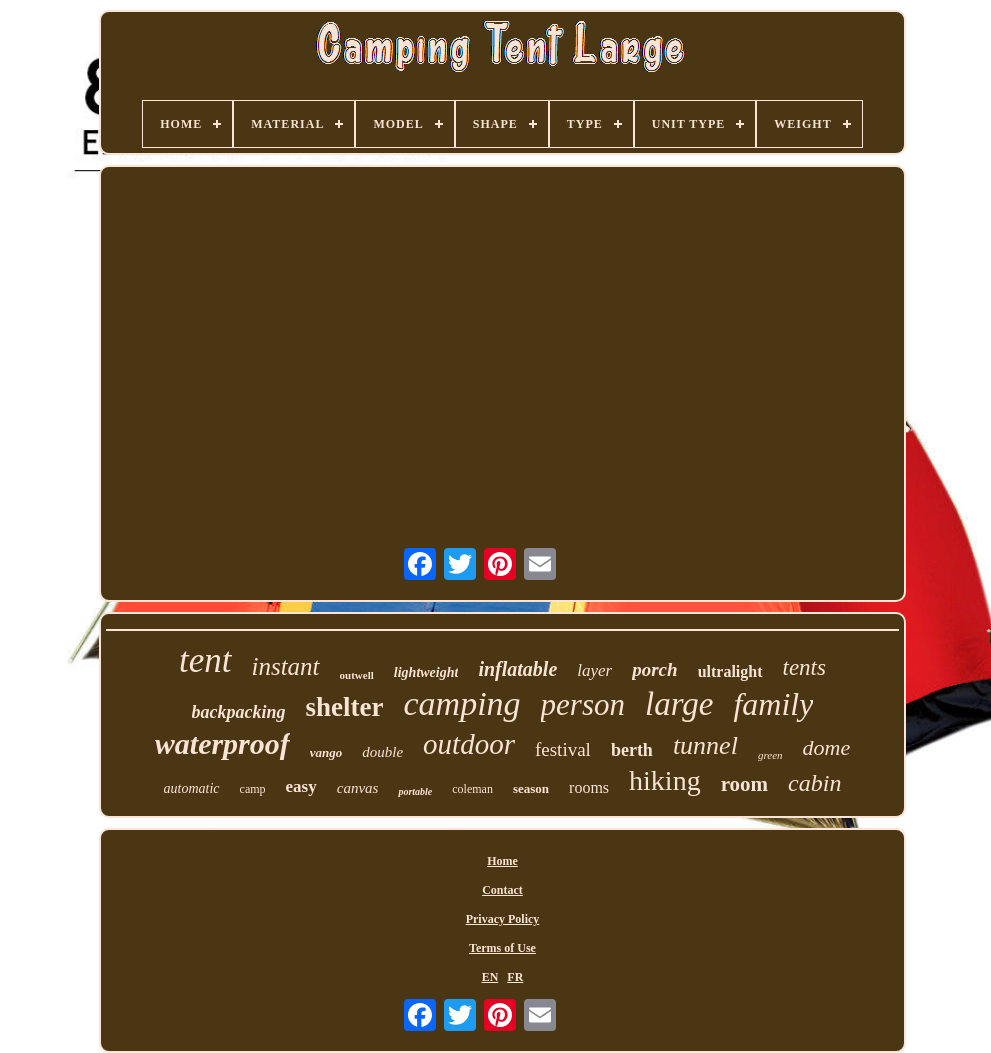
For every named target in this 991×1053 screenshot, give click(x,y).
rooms (589, 787)
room (744, 784)
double (382, 752)
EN (490, 977)
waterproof (222, 743)
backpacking (239, 712)
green (770, 755)
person (583, 704)
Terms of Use (502, 948)
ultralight (730, 671)
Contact (502, 890)
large (679, 704)
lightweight (426, 672)
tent (205, 660)
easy (301, 786)
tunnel (705, 745)
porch (654, 669)
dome (827, 747)
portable (415, 791)
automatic (192, 788)
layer (594, 670)
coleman (472, 789)
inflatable (517, 669)
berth (632, 750)
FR (515, 977)
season (531, 788)
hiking (665, 780)
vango (326, 752)
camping (462, 703)
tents (804, 667)
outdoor (469, 744)
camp (253, 789)
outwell (357, 675)
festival (563, 749)
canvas (358, 788)
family (773, 704)
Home (502, 861)
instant (286, 666)
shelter (345, 707)
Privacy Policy (503, 919)
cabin (814, 783)
